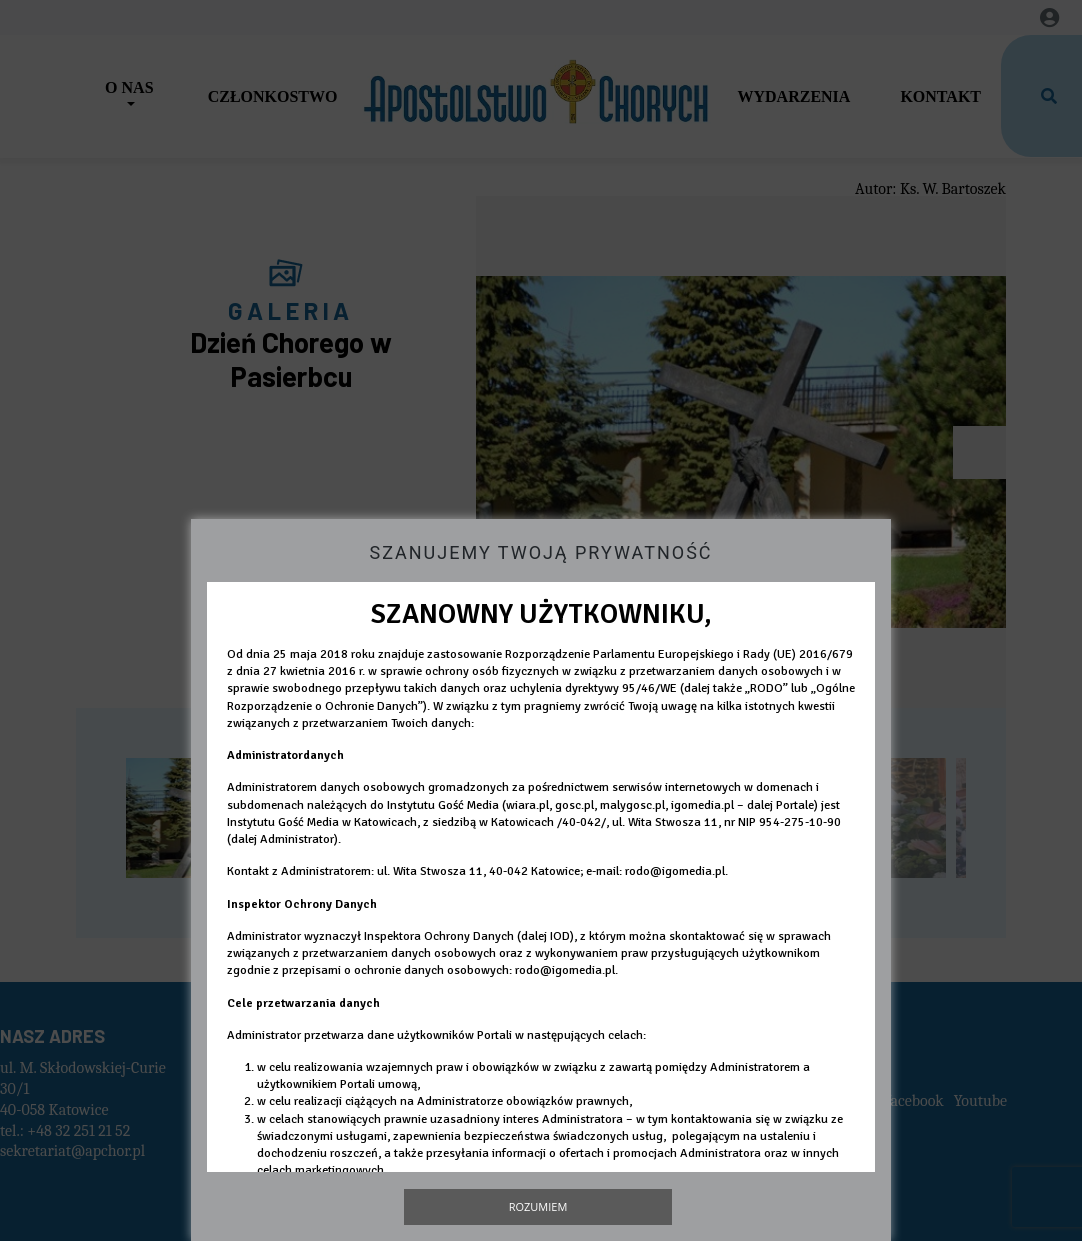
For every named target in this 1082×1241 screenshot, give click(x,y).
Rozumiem (538, 1206)
